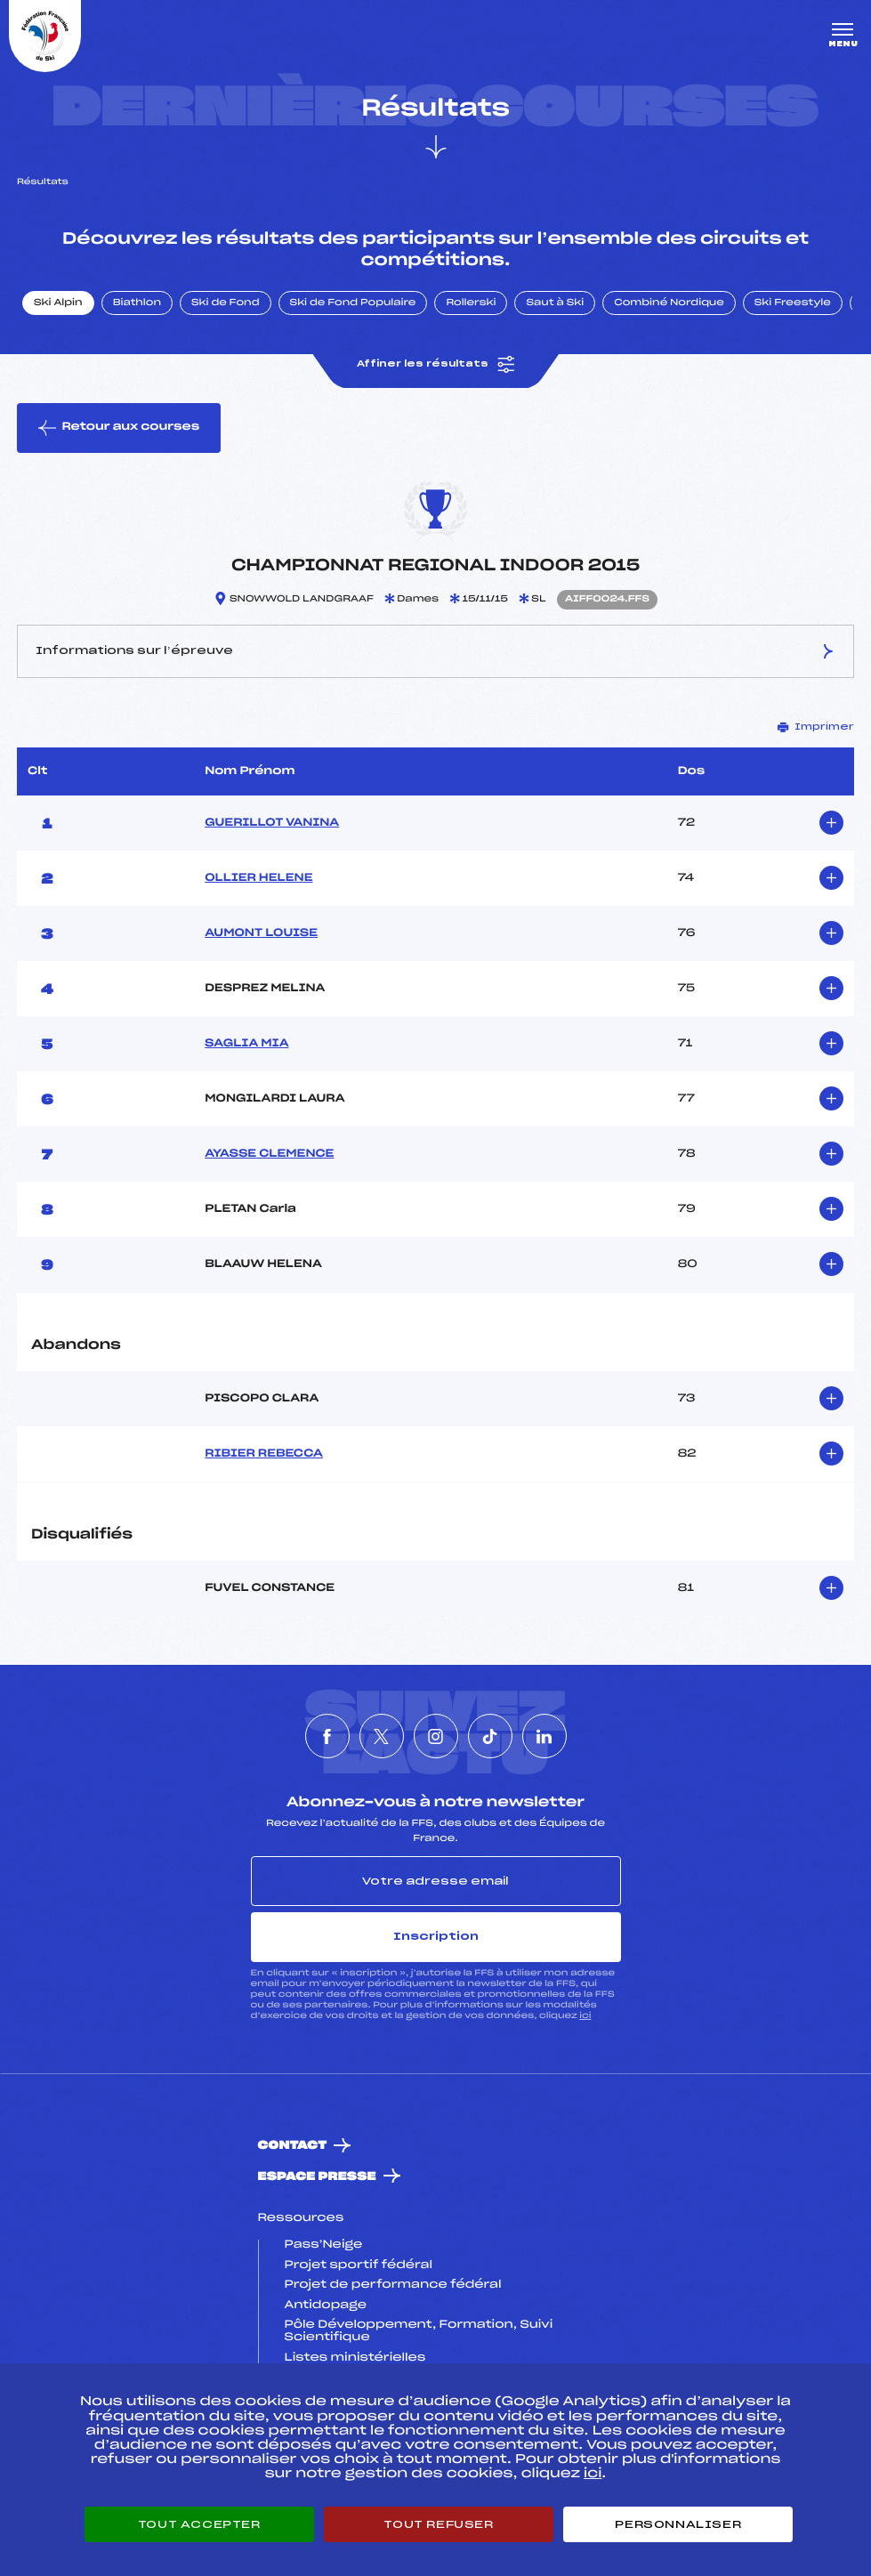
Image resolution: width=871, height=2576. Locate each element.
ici (585, 2016)
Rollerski (471, 303)
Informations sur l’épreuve (435, 651)
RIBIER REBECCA (264, 1454)
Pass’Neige (324, 2245)
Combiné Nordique (669, 303)
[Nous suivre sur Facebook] (327, 1736)
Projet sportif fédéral (358, 2265)
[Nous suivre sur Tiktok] (490, 1736)
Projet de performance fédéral (393, 2285)
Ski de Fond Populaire (353, 303)
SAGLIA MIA (246, 1043)
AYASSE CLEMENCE (269, 1154)
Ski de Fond (225, 303)
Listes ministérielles (355, 2358)
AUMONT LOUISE (261, 933)
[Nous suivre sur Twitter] (381, 1736)
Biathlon (137, 303)
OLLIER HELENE (258, 878)
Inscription (436, 1936)
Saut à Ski (555, 303)
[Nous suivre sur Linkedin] (544, 1736)
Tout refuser (438, 2524)
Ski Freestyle (792, 303)
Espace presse (317, 2177)
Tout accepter (199, 2524)
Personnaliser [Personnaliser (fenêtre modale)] (678, 2524)
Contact (292, 2146)
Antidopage (326, 2305)
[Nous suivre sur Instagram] (436, 1736)
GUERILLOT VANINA (272, 823)
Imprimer (816, 727)
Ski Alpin (58, 303)
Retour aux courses (118, 428)
